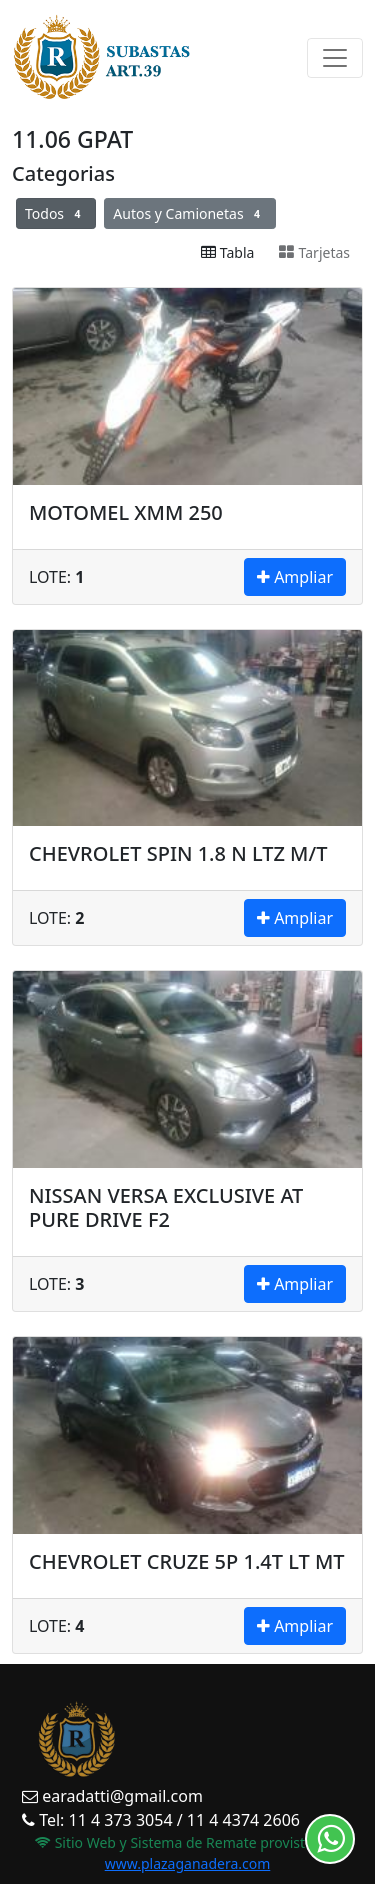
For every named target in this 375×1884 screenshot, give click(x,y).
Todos (56, 213)
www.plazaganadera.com (188, 1863)
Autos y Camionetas (190, 213)
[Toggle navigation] (335, 58)
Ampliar (295, 577)
